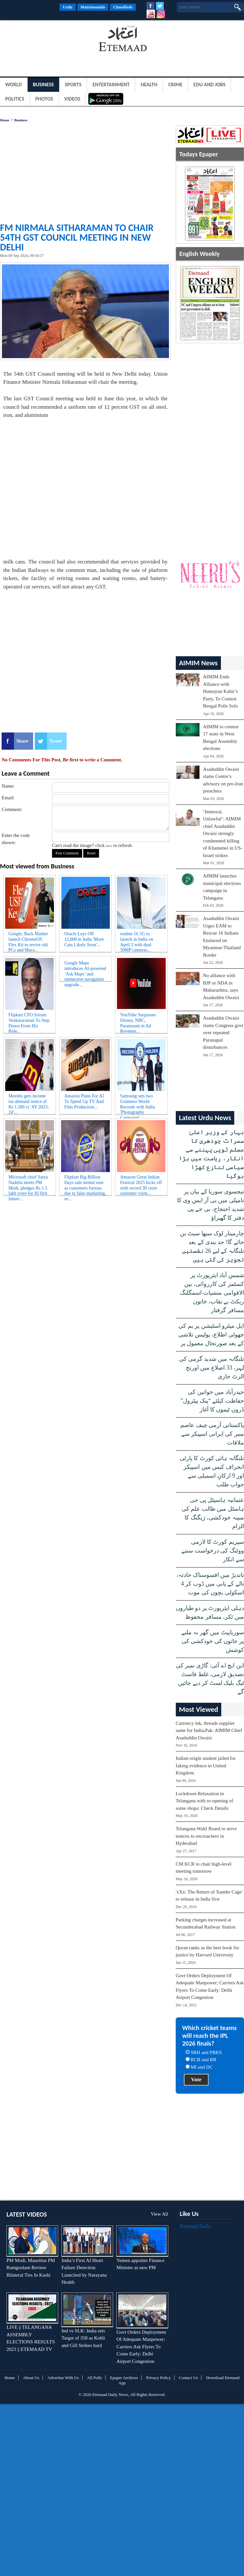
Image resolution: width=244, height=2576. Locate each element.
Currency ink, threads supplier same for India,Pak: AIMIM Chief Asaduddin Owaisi (209, 1730)
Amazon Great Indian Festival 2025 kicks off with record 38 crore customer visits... (141, 1184)
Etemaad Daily (195, 2226)
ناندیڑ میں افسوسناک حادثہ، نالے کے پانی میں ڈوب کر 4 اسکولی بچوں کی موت (210, 1584)
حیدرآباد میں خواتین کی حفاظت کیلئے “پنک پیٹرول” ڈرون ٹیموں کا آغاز (212, 1401)
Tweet (55, 741)
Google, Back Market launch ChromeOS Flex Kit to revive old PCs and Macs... (28, 940)
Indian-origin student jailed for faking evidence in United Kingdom (206, 1765)
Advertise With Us (63, 2377)
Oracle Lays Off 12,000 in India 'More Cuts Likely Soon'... (84, 939)
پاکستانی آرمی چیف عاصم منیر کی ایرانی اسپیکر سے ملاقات (212, 1434)
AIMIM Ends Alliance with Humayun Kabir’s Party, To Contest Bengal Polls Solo (220, 691)
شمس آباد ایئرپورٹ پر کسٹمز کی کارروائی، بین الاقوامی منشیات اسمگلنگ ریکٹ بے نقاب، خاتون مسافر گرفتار (212, 1292)
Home (4, 120)
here (109, 846)
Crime (175, 84)
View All (159, 2214)
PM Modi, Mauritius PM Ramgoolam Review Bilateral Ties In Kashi (30, 2268)
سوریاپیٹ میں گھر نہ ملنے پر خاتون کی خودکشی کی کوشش (212, 1641)
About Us (31, 2377)
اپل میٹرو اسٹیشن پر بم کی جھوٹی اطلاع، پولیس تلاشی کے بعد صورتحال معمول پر (211, 1335)
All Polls (94, 2377)
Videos (72, 99)
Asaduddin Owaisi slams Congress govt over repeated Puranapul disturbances (223, 1032)
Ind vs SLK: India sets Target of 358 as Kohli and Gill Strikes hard (83, 2338)
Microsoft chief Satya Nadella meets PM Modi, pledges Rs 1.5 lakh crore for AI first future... (28, 1184)
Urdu (67, 7)
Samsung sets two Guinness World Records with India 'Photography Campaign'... (137, 1103)
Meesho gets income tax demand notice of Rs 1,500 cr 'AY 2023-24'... (28, 1103)
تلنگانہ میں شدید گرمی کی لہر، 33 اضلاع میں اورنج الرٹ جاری (211, 1368)
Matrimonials (93, 7)
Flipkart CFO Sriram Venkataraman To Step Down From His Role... (28, 1021)
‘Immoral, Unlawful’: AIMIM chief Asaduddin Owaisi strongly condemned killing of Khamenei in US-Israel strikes (222, 833)
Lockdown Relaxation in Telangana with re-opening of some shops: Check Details (204, 1801)
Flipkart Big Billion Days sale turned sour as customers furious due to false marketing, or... (85, 1184)
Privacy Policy (158, 2377)
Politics (14, 99)
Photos (44, 99)
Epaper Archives (124, 2377)
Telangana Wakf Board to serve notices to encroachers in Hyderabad (206, 1836)
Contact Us (188, 2377)
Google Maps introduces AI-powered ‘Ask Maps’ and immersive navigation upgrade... (85, 970)
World (13, 84)
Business (43, 84)
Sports (73, 84)
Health (149, 84)
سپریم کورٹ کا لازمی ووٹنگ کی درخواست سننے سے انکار (212, 1551)
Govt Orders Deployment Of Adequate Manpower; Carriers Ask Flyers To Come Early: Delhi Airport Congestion (141, 2346)
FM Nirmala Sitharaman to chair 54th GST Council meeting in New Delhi (77, 237)
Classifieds (122, 7)
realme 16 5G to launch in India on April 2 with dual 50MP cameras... (136, 940)
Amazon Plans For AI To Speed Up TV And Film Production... (84, 1101)
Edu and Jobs (210, 84)
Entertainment (111, 84)
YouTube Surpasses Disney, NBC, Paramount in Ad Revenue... (138, 1021)
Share (22, 741)
